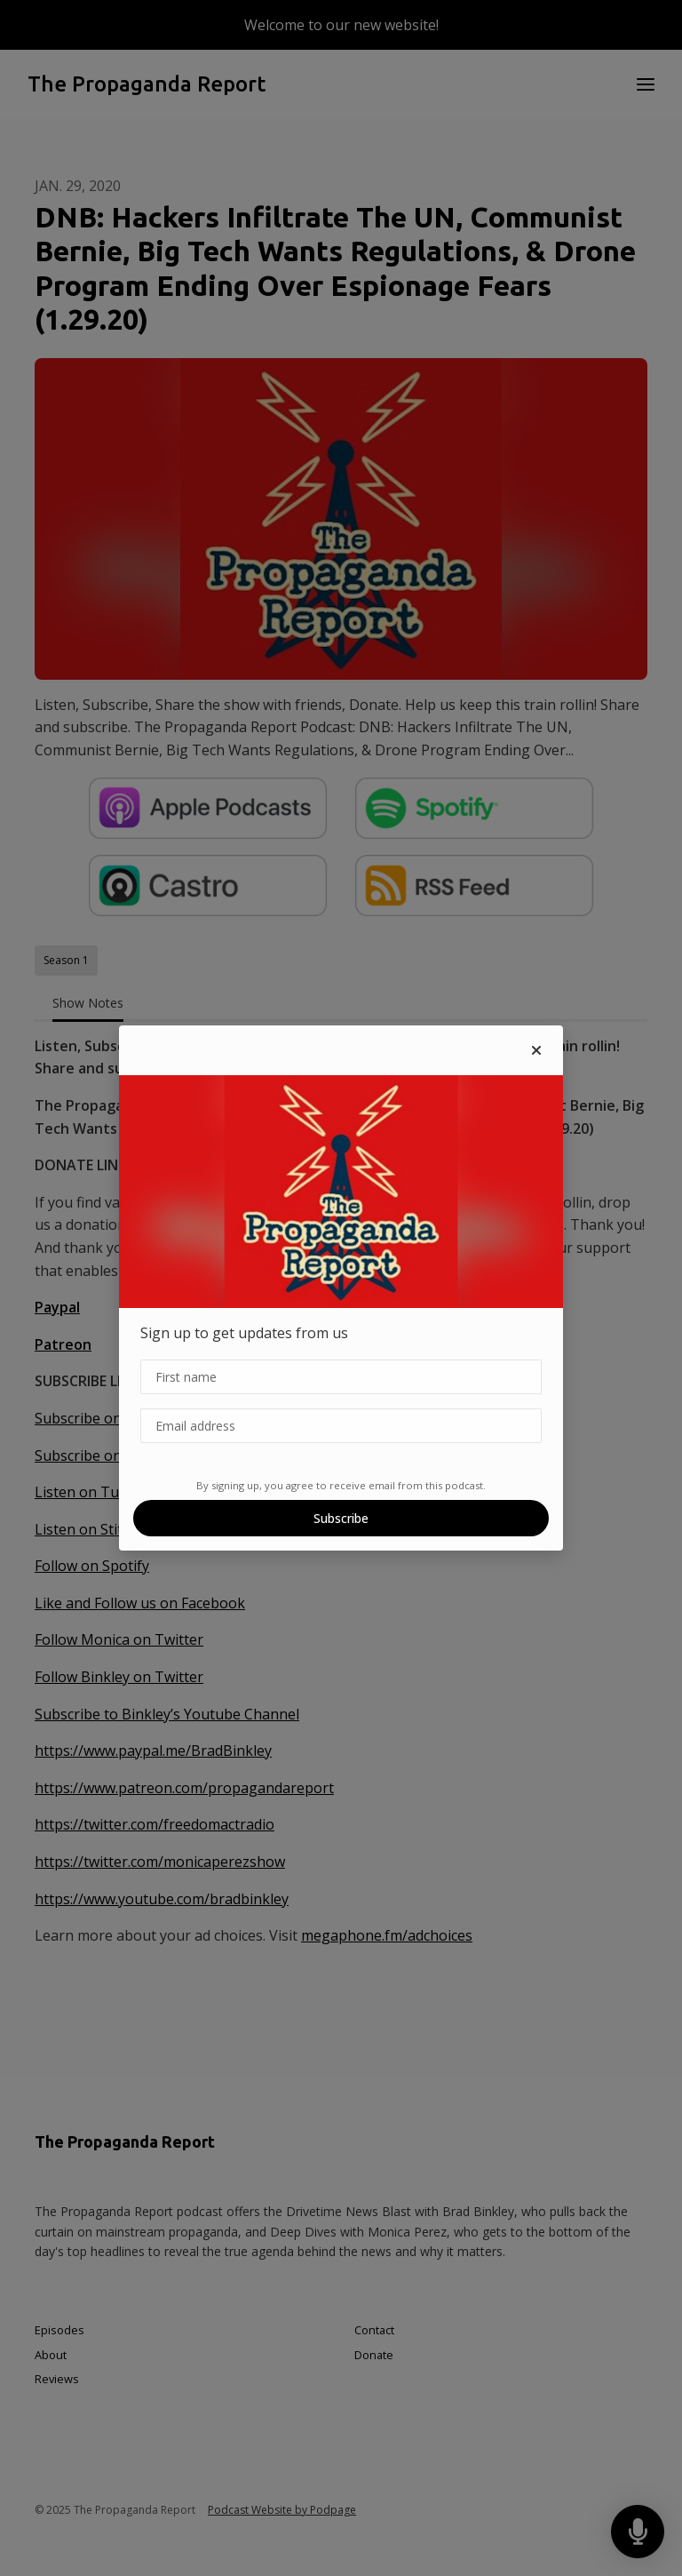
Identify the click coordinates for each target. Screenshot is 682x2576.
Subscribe (341, 1518)
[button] (536, 1050)
